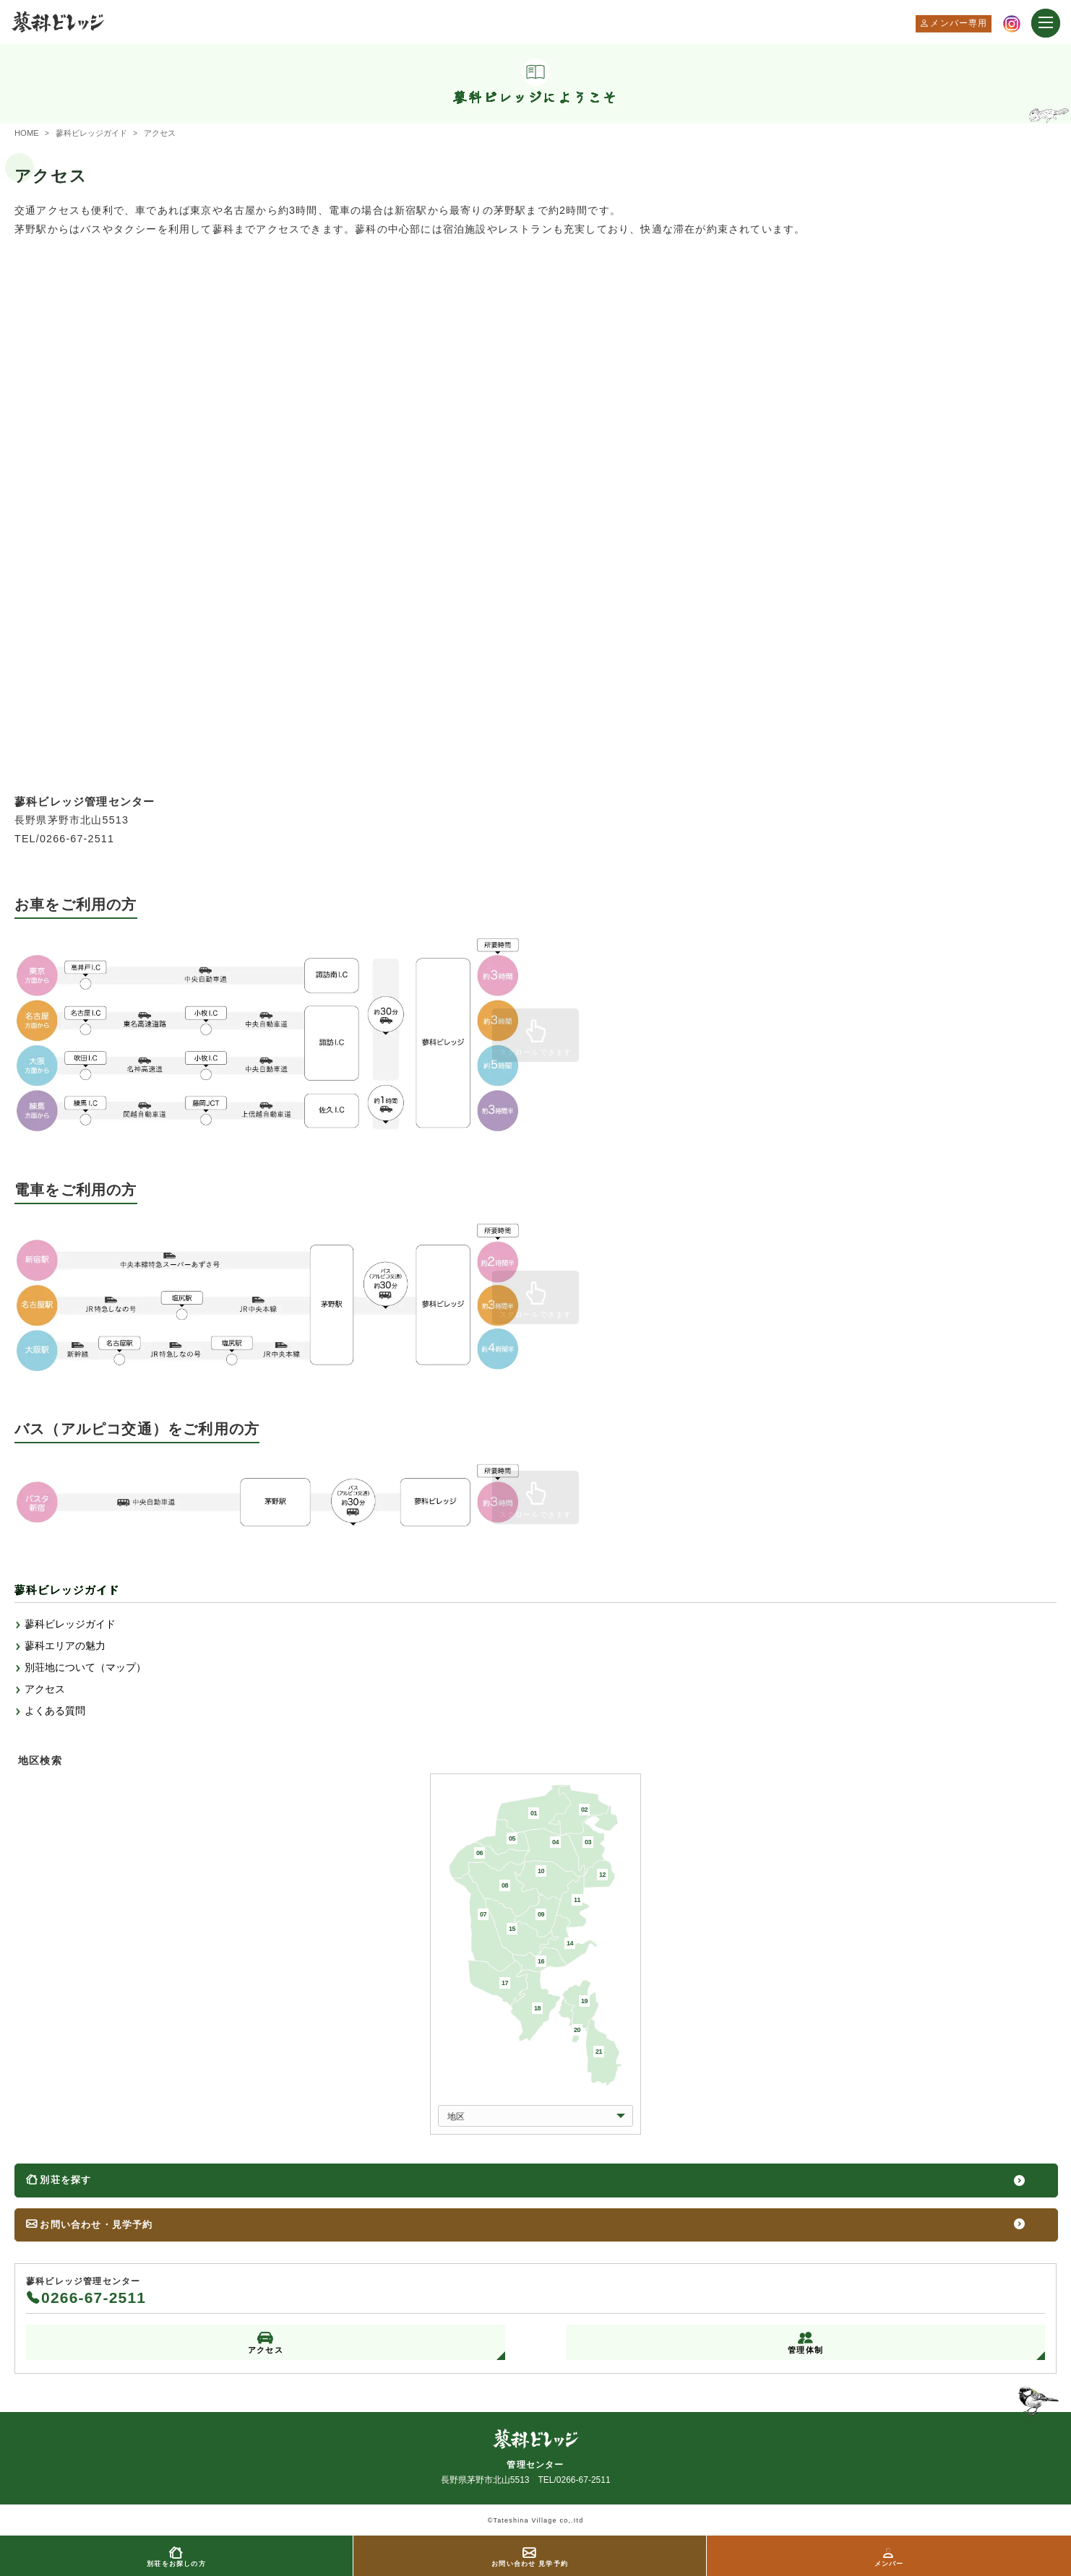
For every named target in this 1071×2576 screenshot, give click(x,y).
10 (541, 1871)
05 (512, 1838)
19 (584, 2001)
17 (505, 1983)
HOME (26, 133)
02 (584, 1809)
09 (541, 1914)
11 (577, 1899)
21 (598, 2051)
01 (533, 1813)
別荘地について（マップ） (85, 1668)
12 (602, 1874)
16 (541, 1961)
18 (537, 2008)
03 (588, 1842)
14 (570, 1943)
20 (577, 2029)
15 (512, 1928)
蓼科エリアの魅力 (65, 1646)
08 (505, 1885)
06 (479, 1853)
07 (483, 1914)
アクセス (45, 1690)
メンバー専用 (958, 23)
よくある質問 (55, 1711)
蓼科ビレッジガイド (91, 133)
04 (555, 1842)
